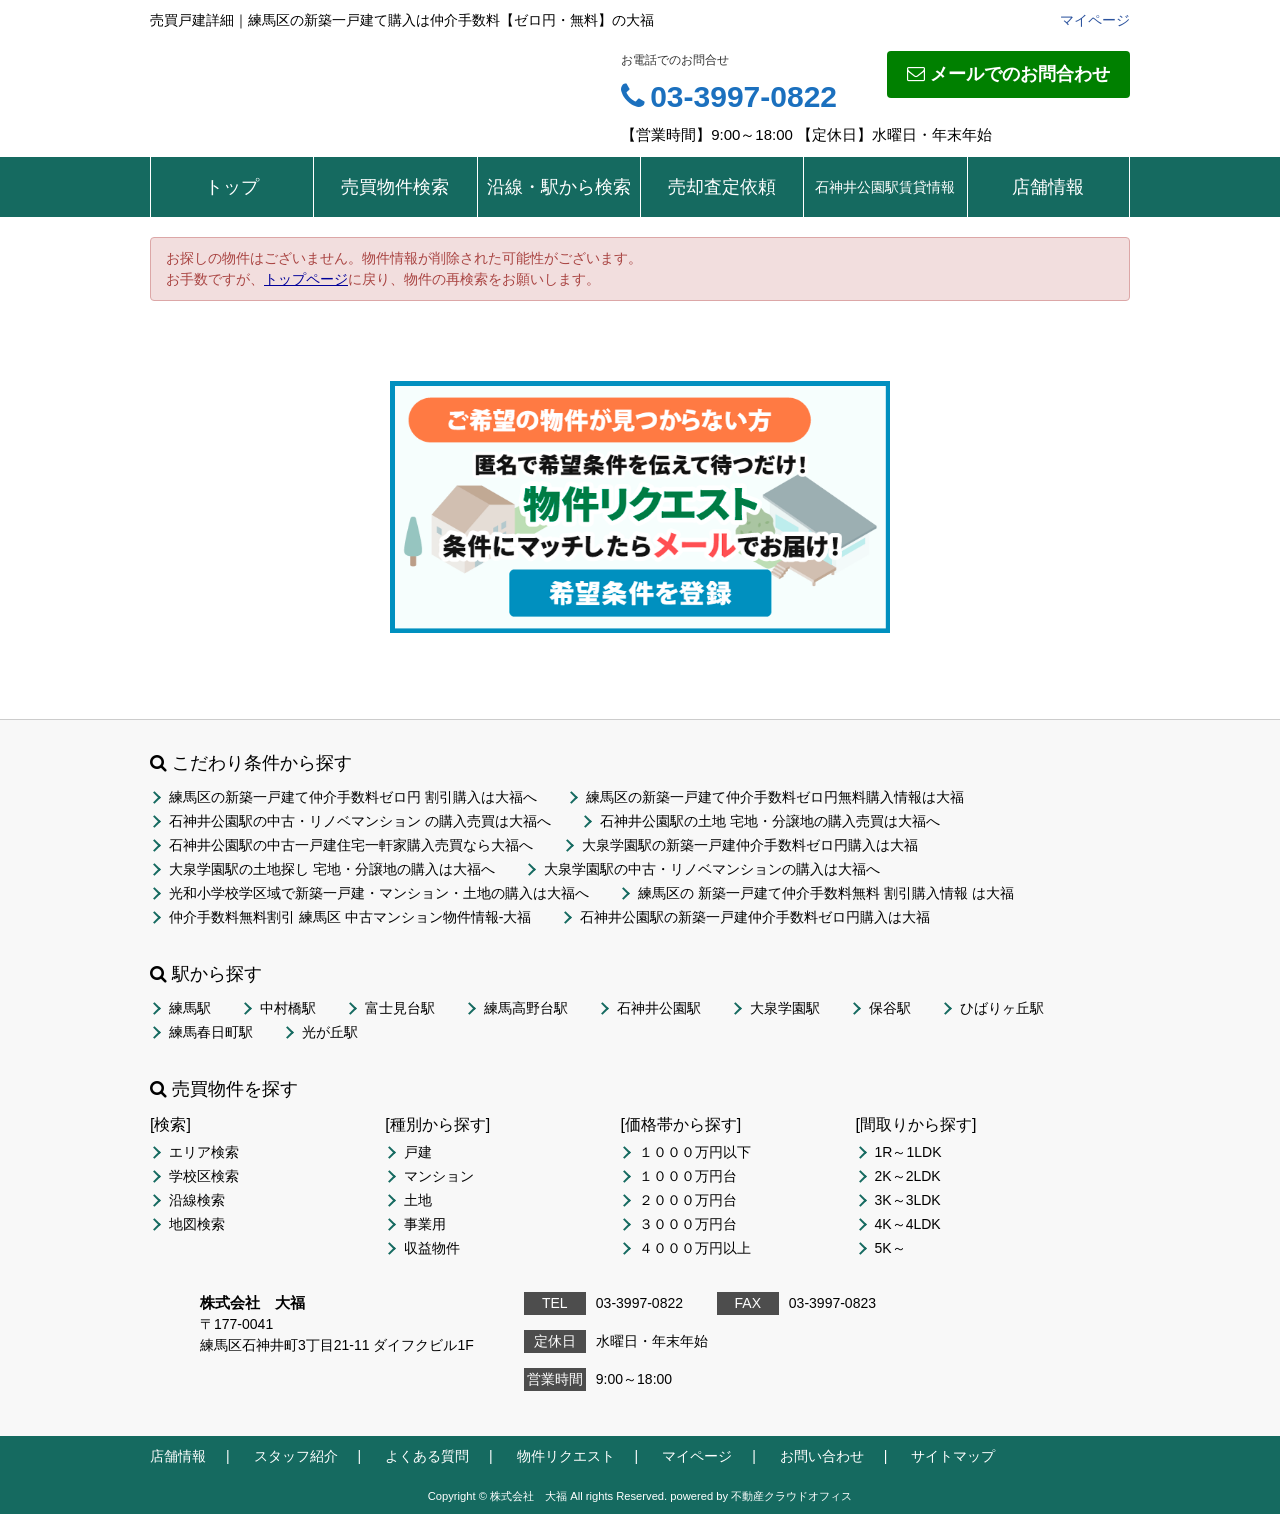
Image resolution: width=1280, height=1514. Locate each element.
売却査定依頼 (722, 187)
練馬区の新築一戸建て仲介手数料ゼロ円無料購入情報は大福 (775, 797)
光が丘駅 (330, 1032)
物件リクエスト (566, 1456)
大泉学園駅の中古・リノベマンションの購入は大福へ (712, 869)
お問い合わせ (822, 1456)
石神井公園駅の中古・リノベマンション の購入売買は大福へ (360, 821)
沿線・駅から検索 (559, 187)
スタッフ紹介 (296, 1456)
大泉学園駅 (785, 1008)
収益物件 (432, 1248)
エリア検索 (204, 1152)
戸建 (418, 1152)
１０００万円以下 (695, 1152)
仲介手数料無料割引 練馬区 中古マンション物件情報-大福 (350, 917)
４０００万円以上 (695, 1248)
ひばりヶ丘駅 (1002, 1008)
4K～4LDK (908, 1224)
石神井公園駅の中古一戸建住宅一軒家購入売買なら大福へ (351, 845)
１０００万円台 (688, 1176)
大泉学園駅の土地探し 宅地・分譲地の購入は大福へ (332, 869)
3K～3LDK (908, 1200)
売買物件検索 (395, 187)
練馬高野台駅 (526, 1008)
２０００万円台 (688, 1200)
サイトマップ (953, 1456)
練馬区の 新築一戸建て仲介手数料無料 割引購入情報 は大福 (826, 893)
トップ (232, 187)
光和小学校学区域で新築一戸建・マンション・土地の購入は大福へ (379, 893)
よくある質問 (427, 1456)
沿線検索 (197, 1200)
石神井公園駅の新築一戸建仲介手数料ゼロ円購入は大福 (755, 917)
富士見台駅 (400, 1008)
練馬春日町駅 (211, 1032)
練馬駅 (190, 1008)
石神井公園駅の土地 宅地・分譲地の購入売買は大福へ (770, 821)
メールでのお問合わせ (1008, 74)
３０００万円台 (688, 1224)
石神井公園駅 (659, 1008)
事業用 (425, 1224)
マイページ (1095, 20)
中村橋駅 (288, 1008)
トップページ (306, 279)
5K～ (890, 1248)
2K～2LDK (908, 1176)
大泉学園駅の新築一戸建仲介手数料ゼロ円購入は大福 (750, 845)
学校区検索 (204, 1176)
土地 (418, 1200)
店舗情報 (1048, 187)
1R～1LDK (908, 1152)
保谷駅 (890, 1008)
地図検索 (197, 1224)
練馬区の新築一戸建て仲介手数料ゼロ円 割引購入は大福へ (353, 797)
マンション (439, 1176)
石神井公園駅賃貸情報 (885, 187)
